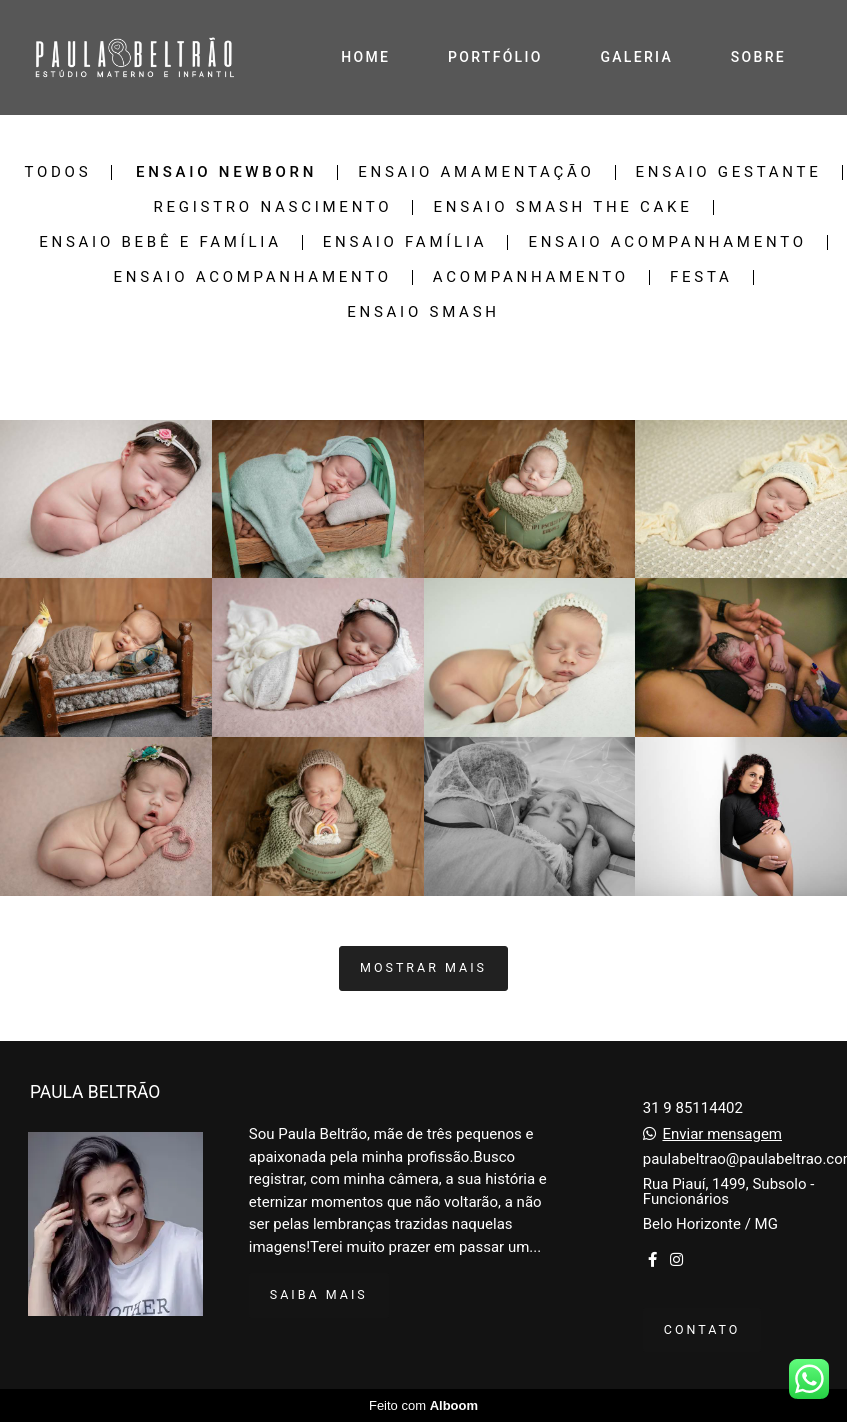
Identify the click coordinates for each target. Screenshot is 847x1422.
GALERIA (636, 57)
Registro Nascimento (272, 207)
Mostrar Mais (423, 967)
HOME (365, 57)
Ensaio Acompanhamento (667, 242)
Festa (701, 277)
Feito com (423, 1405)
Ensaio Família (405, 242)
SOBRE (758, 57)
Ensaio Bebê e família (160, 242)
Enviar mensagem (722, 1134)
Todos (57, 172)
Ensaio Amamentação (476, 172)
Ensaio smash (423, 312)
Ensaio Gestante (729, 172)
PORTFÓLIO (495, 57)
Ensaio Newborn (226, 172)
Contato (702, 1329)
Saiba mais (319, 1294)
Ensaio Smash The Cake (562, 207)
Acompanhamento (531, 277)
